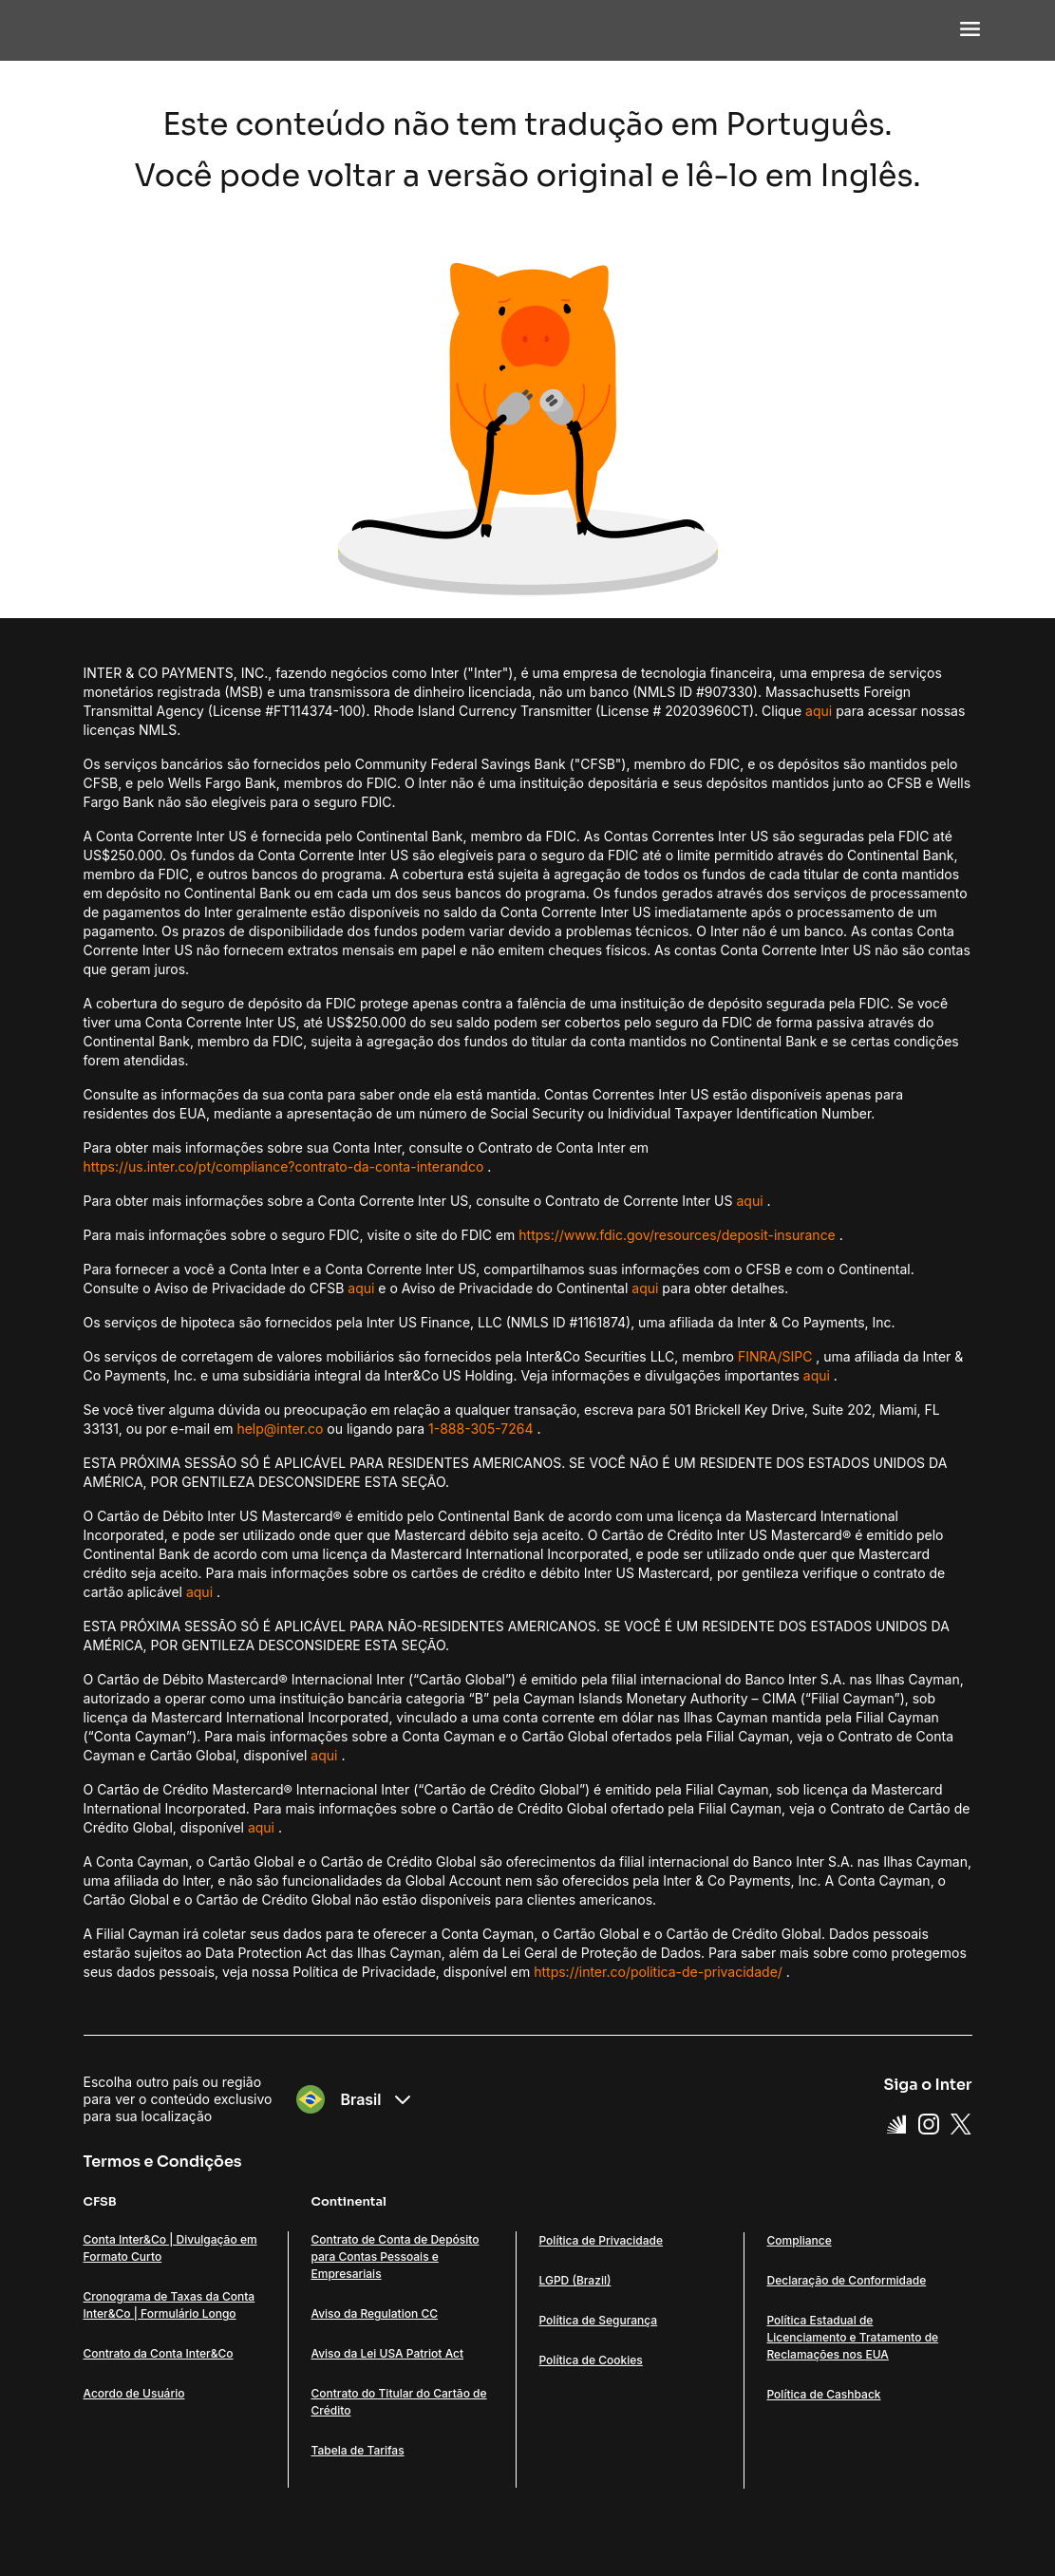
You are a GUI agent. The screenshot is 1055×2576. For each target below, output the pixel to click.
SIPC (797, 1356)
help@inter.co (279, 1428)
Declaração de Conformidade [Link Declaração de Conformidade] (847, 2280)
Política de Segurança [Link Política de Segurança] (598, 2320)
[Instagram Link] (928, 2124)
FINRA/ (760, 1356)
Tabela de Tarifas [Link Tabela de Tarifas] (358, 2450)
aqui (818, 711)
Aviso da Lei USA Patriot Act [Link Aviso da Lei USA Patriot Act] (387, 2353)
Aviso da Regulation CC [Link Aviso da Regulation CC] (374, 2313)
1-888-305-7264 (481, 1428)
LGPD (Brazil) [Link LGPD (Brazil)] (575, 2280)
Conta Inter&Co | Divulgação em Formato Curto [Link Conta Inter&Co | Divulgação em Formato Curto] (170, 2248)
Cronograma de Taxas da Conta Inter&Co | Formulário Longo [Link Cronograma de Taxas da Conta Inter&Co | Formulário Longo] (169, 2305)
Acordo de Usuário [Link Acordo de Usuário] (134, 2393)
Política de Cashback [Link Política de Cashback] (824, 2394)
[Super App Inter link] (896, 2124)
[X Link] (961, 2124)
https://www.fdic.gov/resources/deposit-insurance (677, 1235)
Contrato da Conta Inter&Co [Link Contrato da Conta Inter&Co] (159, 2353)
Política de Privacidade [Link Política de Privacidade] (601, 2240)
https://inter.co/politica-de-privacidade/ (658, 1972)
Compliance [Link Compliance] (799, 2240)
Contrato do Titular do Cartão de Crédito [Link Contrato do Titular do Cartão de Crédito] (399, 2401)
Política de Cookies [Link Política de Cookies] (591, 2360)
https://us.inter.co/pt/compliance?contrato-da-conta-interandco (284, 1166)
